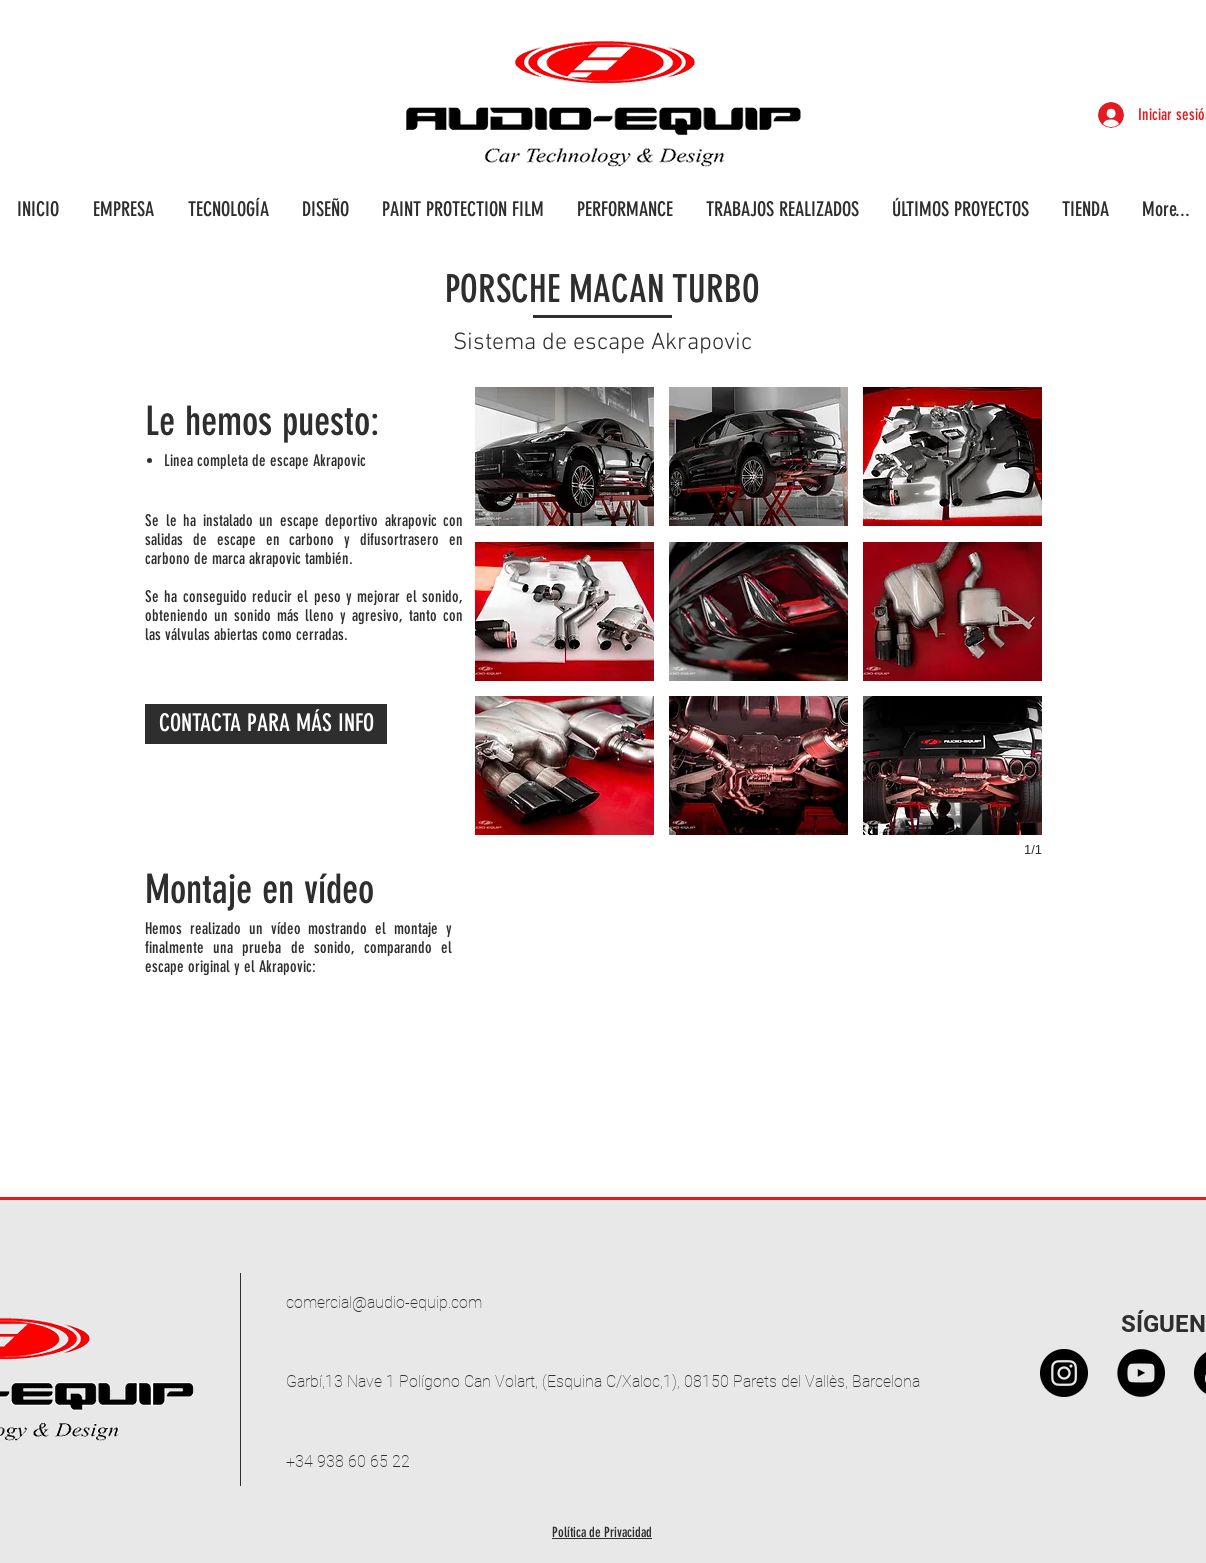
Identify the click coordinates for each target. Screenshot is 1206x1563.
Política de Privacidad (602, 1532)
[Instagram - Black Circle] (1064, 1373)
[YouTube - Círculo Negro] (1141, 1373)
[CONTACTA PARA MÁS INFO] (266, 724)
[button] (564, 456)
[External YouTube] (759, 1033)
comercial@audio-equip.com (384, 1302)
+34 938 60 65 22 (348, 1461)
